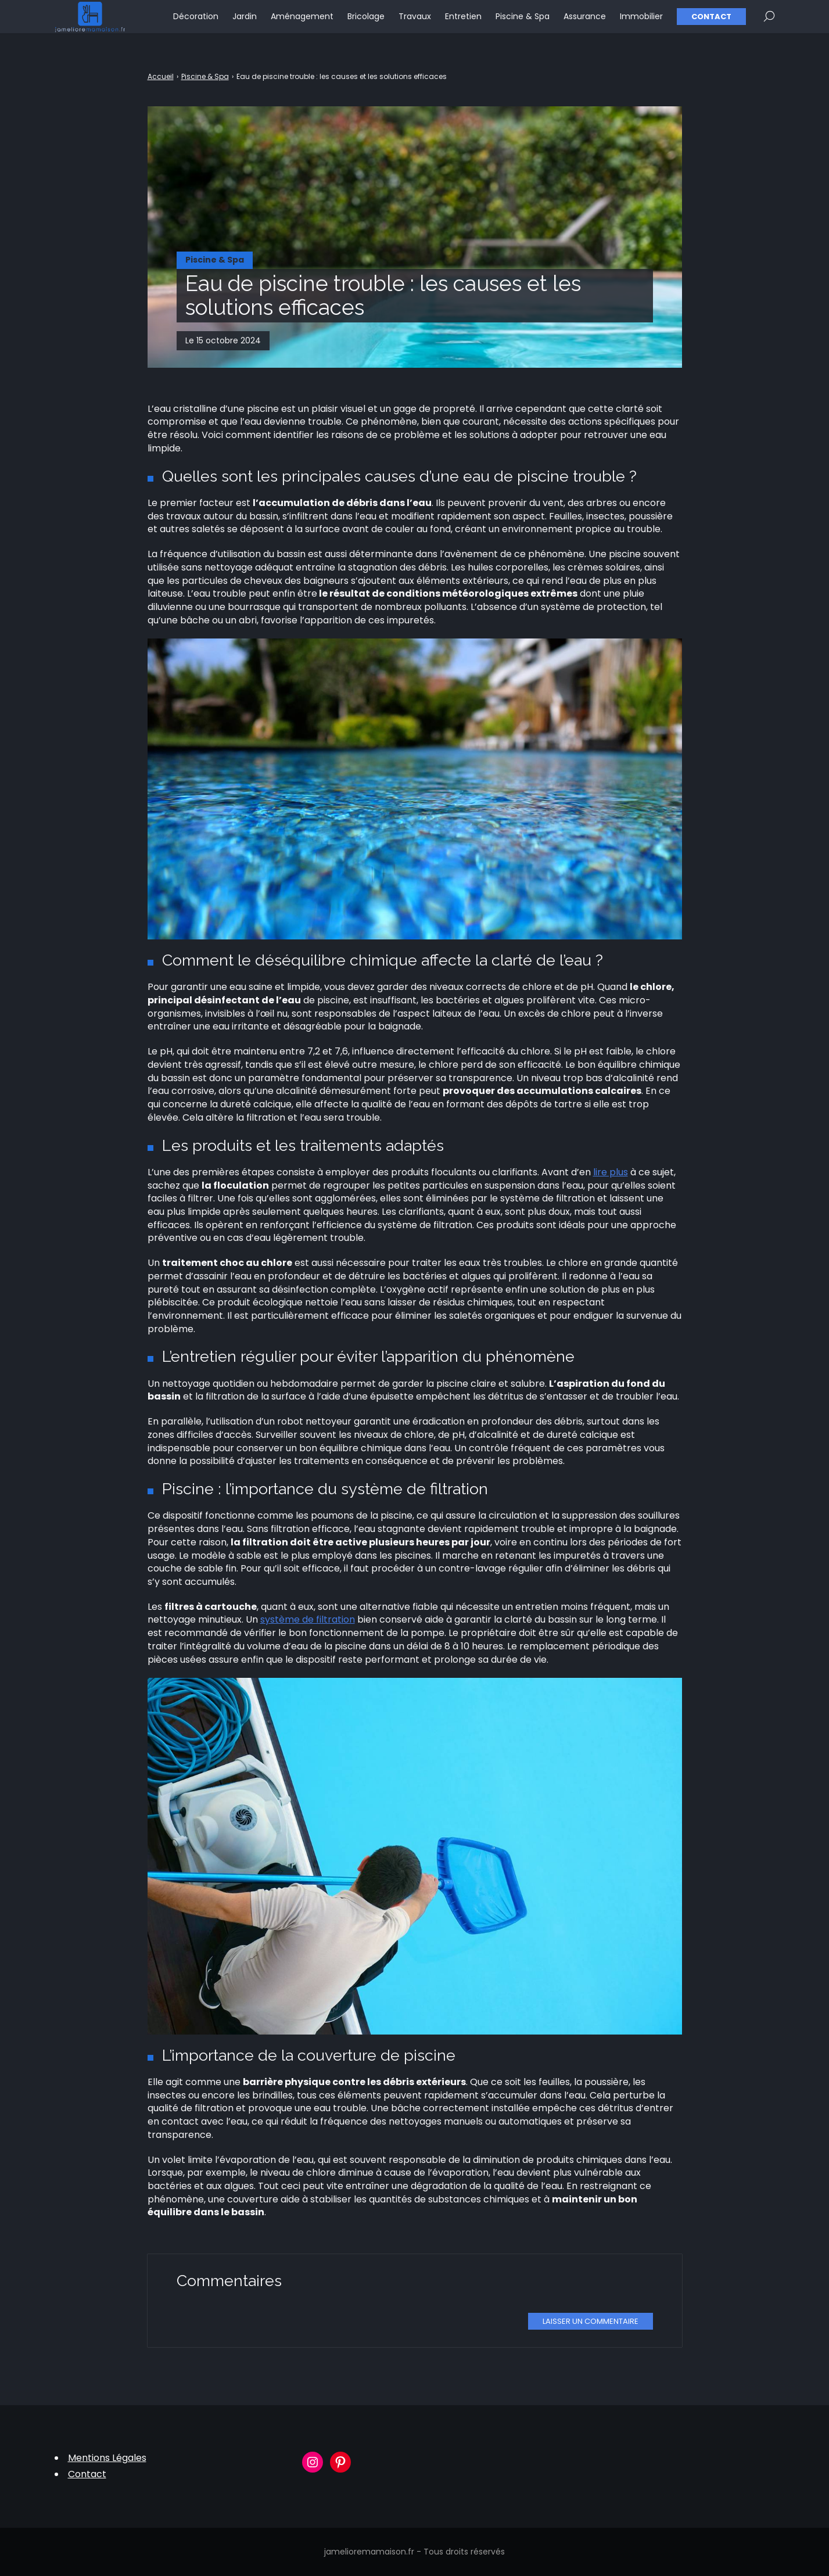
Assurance (585, 23)
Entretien (463, 23)
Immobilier (641, 23)
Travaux (415, 23)
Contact (711, 23)
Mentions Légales (107, 2457)
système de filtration (307, 1619)
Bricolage (366, 23)
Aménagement (302, 23)
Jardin (244, 23)
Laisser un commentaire (590, 2321)
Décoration (195, 23)
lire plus (610, 1172)
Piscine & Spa (523, 23)
